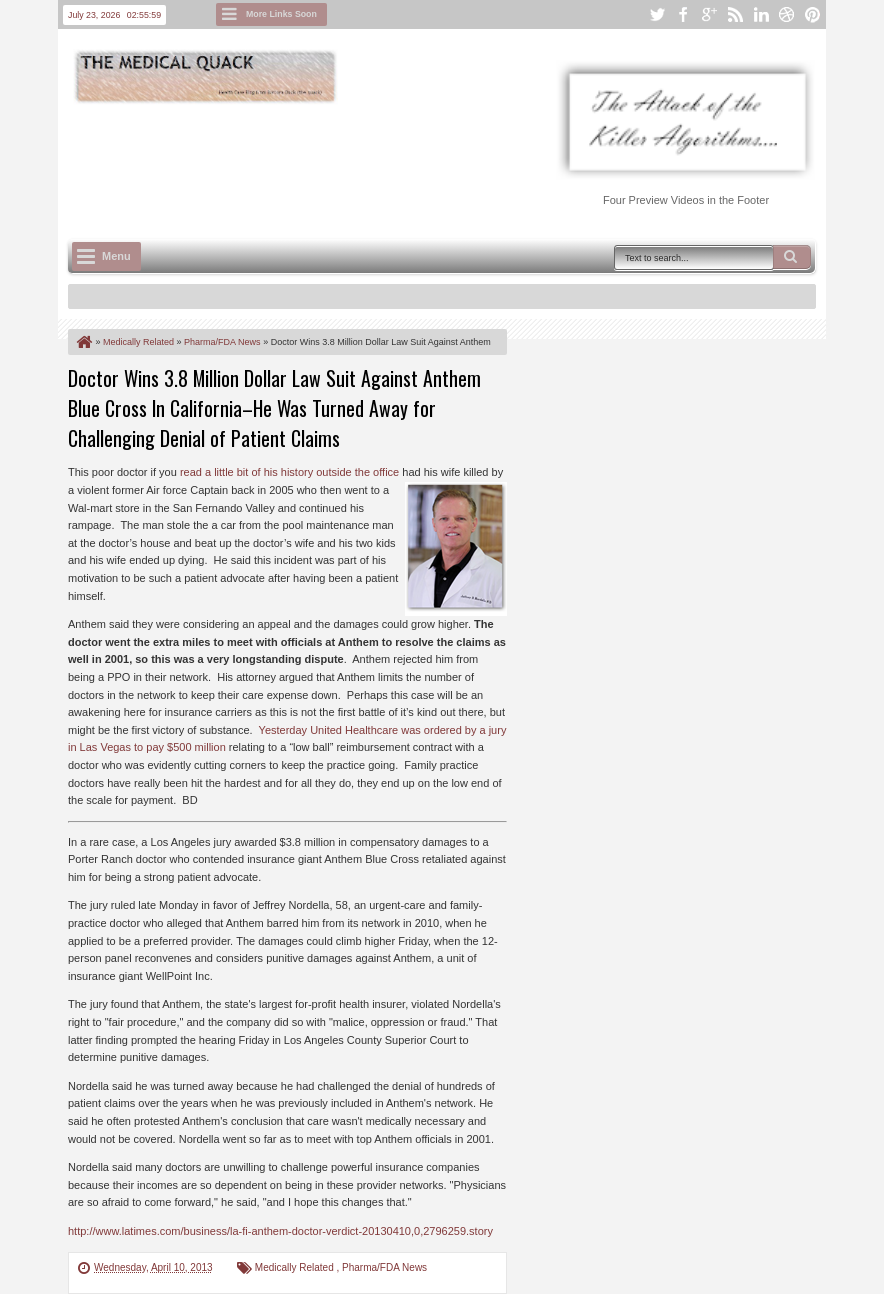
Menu (116, 256)
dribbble (787, 14)
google (709, 14)
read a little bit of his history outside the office (289, 472)
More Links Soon (281, 14)
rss (735, 14)
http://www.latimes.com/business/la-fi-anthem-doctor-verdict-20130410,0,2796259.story (280, 1231)
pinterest (813, 14)
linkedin (761, 14)
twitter (657, 14)
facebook (683, 14)
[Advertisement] (432, 161)
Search (792, 257)
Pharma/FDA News (384, 1267)
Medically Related (296, 1267)
